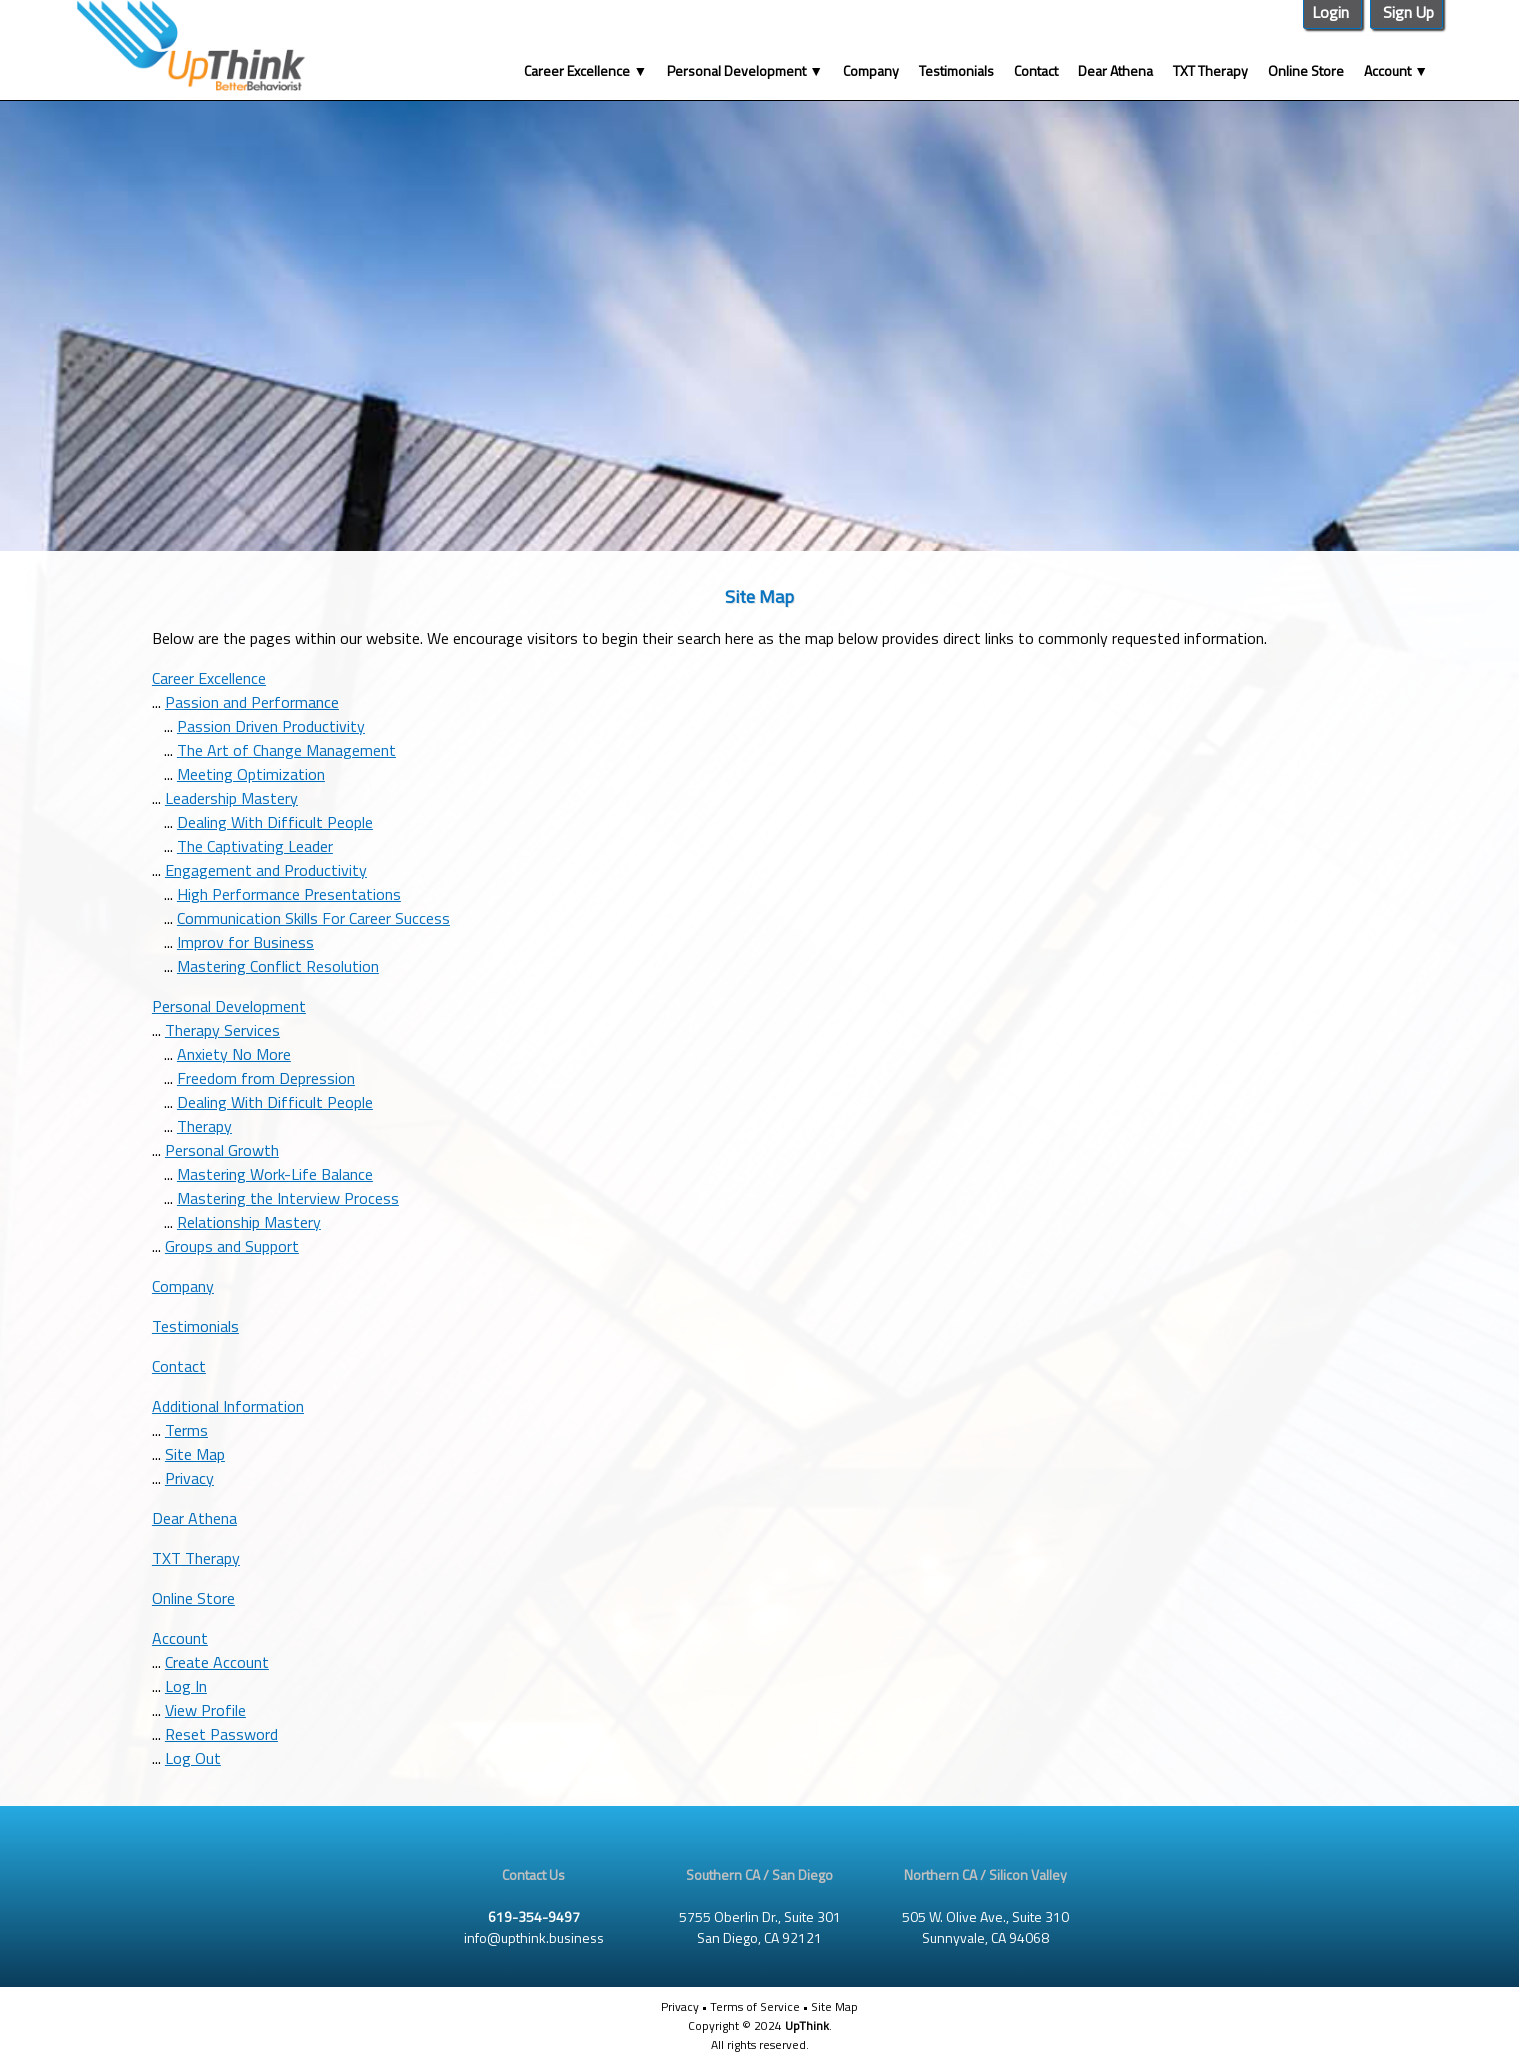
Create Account (217, 1662)
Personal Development (745, 70)
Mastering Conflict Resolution (278, 966)
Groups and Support (232, 1246)
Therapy (204, 1126)
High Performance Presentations (289, 894)
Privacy (189, 1478)
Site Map (195, 1454)
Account (1396, 70)
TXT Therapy (1210, 70)
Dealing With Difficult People (275, 822)
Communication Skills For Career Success (313, 918)
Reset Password (221, 1734)
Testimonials (956, 70)
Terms (186, 1430)
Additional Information (228, 1406)
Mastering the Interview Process (288, 1198)
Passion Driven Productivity (271, 726)
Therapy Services (222, 1030)
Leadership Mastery (231, 798)
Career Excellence (585, 70)
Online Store (1306, 70)
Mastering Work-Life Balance (275, 1174)
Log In (186, 1686)
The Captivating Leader (255, 846)
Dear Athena (1115, 70)
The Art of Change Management (286, 750)
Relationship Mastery (249, 1222)
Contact (1036, 70)
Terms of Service (755, 2006)
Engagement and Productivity (266, 870)
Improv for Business (245, 942)
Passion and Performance (252, 702)
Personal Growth (222, 1150)
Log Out (193, 1758)
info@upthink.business (534, 1937)
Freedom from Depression (266, 1078)
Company (871, 70)
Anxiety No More (234, 1054)
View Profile (205, 1710)
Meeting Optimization (251, 774)
